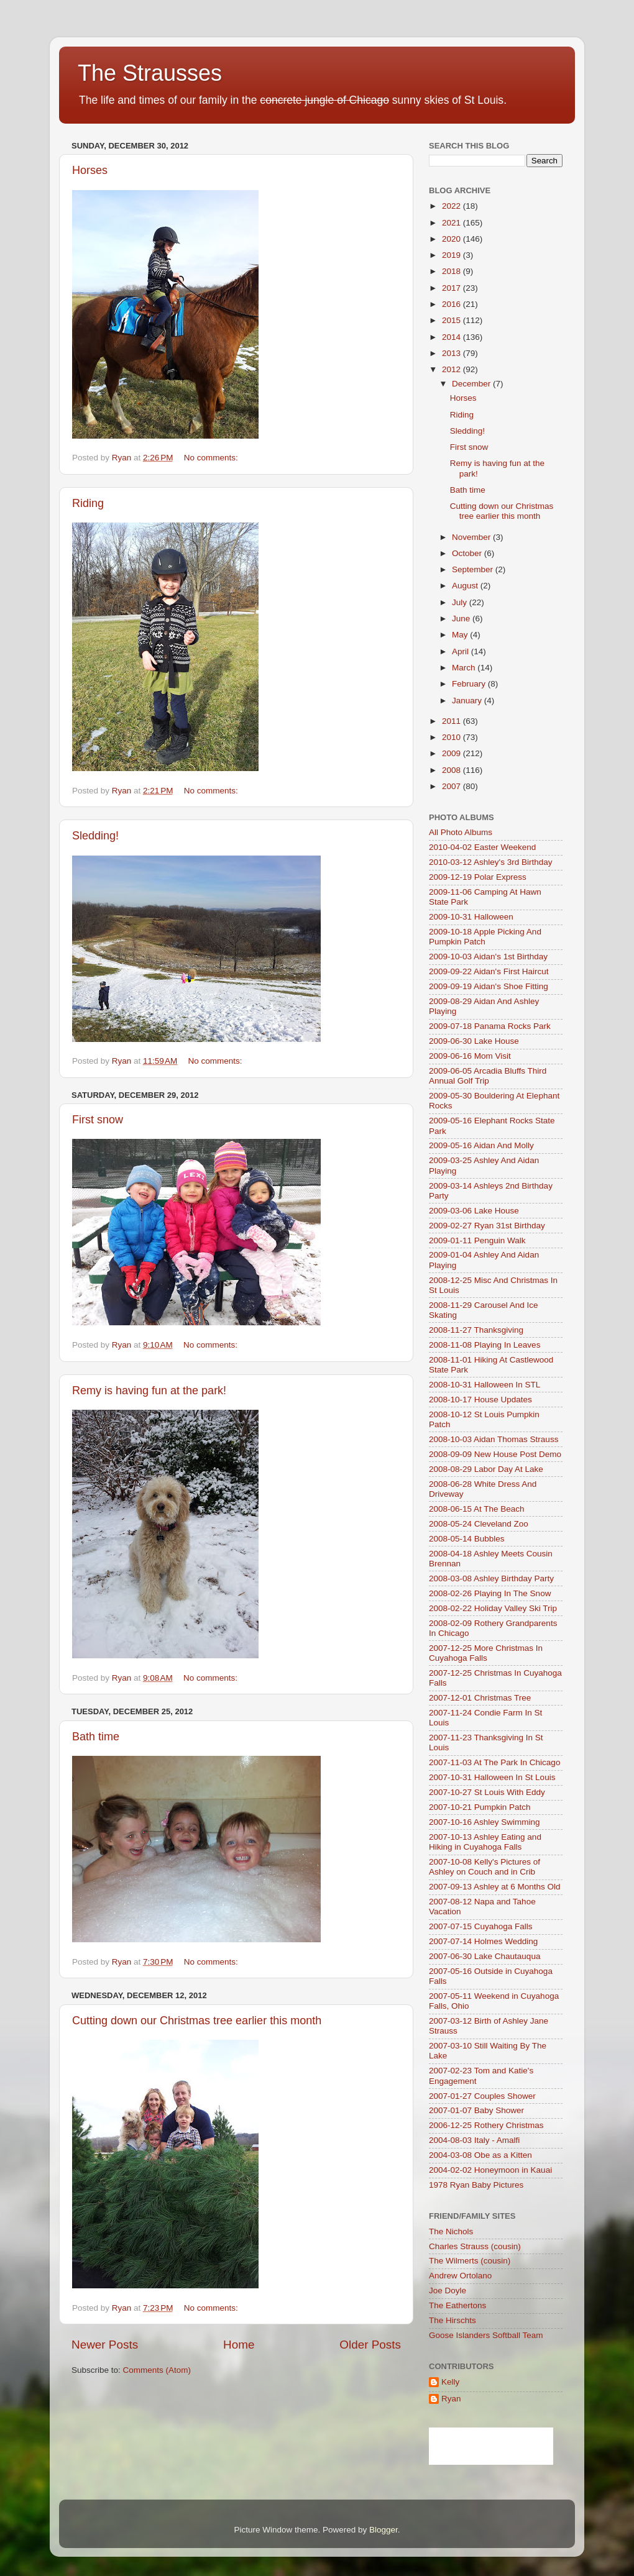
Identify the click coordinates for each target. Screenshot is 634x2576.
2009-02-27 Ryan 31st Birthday (487, 1225)
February (470, 683)
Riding (88, 503)
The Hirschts (452, 2320)
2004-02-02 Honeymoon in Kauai (490, 2170)
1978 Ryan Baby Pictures (476, 2185)
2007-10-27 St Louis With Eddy (487, 1792)
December (472, 383)
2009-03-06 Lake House (474, 1210)
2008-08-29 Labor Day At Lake (486, 1469)
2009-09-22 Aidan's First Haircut (488, 971)
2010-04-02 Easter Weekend (482, 847)
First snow (97, 1119)
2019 (452, 255)
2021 (452, 222)
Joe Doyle (447, 2290)
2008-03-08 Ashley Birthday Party (491, 1578)
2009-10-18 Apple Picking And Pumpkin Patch (485, 936)
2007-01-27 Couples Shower (482, 2096)
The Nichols (451, 2231)
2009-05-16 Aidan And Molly (481, 1145)
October (468, 553)
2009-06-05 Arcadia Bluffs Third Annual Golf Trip (487, 1075)
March (464, 667)
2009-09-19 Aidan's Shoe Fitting (488, 986)
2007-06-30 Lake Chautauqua (484, 1956)
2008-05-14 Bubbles (467, 1538)
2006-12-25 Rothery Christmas (486, 2125)
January (468, 700)
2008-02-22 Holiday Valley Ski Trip (493, 1608)
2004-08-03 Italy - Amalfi (474, 2140)
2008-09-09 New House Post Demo (495, 1454)
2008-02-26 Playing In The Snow (490, 1593)
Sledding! (95, 835)
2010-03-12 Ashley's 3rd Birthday (490, 862)
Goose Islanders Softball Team (486, 2335)
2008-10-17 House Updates (480, 1399)
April (461, 651)
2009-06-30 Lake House (474, 1041)
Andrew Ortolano (460, 2275)
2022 (452, 206)
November (472, 537)
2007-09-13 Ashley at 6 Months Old (495, 1886)
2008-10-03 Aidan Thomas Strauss (493, 1439)
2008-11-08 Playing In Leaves (484, 1345)
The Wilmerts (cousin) (469, 2260)
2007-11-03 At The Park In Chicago (494, 1762)
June (462, 618)
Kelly (450, 2381)
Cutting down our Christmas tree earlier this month (196, 2020)
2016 (452, 304)
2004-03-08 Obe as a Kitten (480, 2155)
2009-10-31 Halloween (471, 916)
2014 (452, 337)
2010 (452, 737)
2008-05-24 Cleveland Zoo (478, 1523)
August (466, 585)
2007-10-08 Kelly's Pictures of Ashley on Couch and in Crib (484, 1866)
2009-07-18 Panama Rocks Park (490, 1026)
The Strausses (150, 73)
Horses (90, 170)
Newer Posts (104, 2344)
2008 (452, 770)
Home (238, 2344)
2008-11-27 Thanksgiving (476, 1330)
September (473, 569)
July (460, 602)
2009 (452, 753)
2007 (452, 786)
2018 (452, 271)
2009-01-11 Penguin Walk (477, 1240)
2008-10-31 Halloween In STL (484, 1384)
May (461, 634)
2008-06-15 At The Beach (477, 1509)
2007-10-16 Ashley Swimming (484, 1822)
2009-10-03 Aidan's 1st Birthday (488, 956)
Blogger (383, 2529)
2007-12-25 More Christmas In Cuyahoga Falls (486, 1653)
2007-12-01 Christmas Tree (480, 1697)
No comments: (212, 457)
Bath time (95, 1736)
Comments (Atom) (157, 2370)
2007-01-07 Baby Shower (476, 2110)
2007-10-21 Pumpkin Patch (480, 1807)
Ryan (451, 2398)
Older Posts (370, 2344)
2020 (452, 239)
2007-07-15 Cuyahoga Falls (481, 1926)
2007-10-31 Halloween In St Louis (492, 1777)
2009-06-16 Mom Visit (470, 1056)
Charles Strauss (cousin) (475, 2246)
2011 (452, 721)
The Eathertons (457, 2305)
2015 (452, 320)
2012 (452, 369)
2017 (452, 288)
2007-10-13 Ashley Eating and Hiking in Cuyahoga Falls (485, 1842)
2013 (452, 353)
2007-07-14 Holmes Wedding (483, 1941)
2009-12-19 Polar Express (477, 877)
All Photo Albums (460, 832)
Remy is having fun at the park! (149, 1390)
